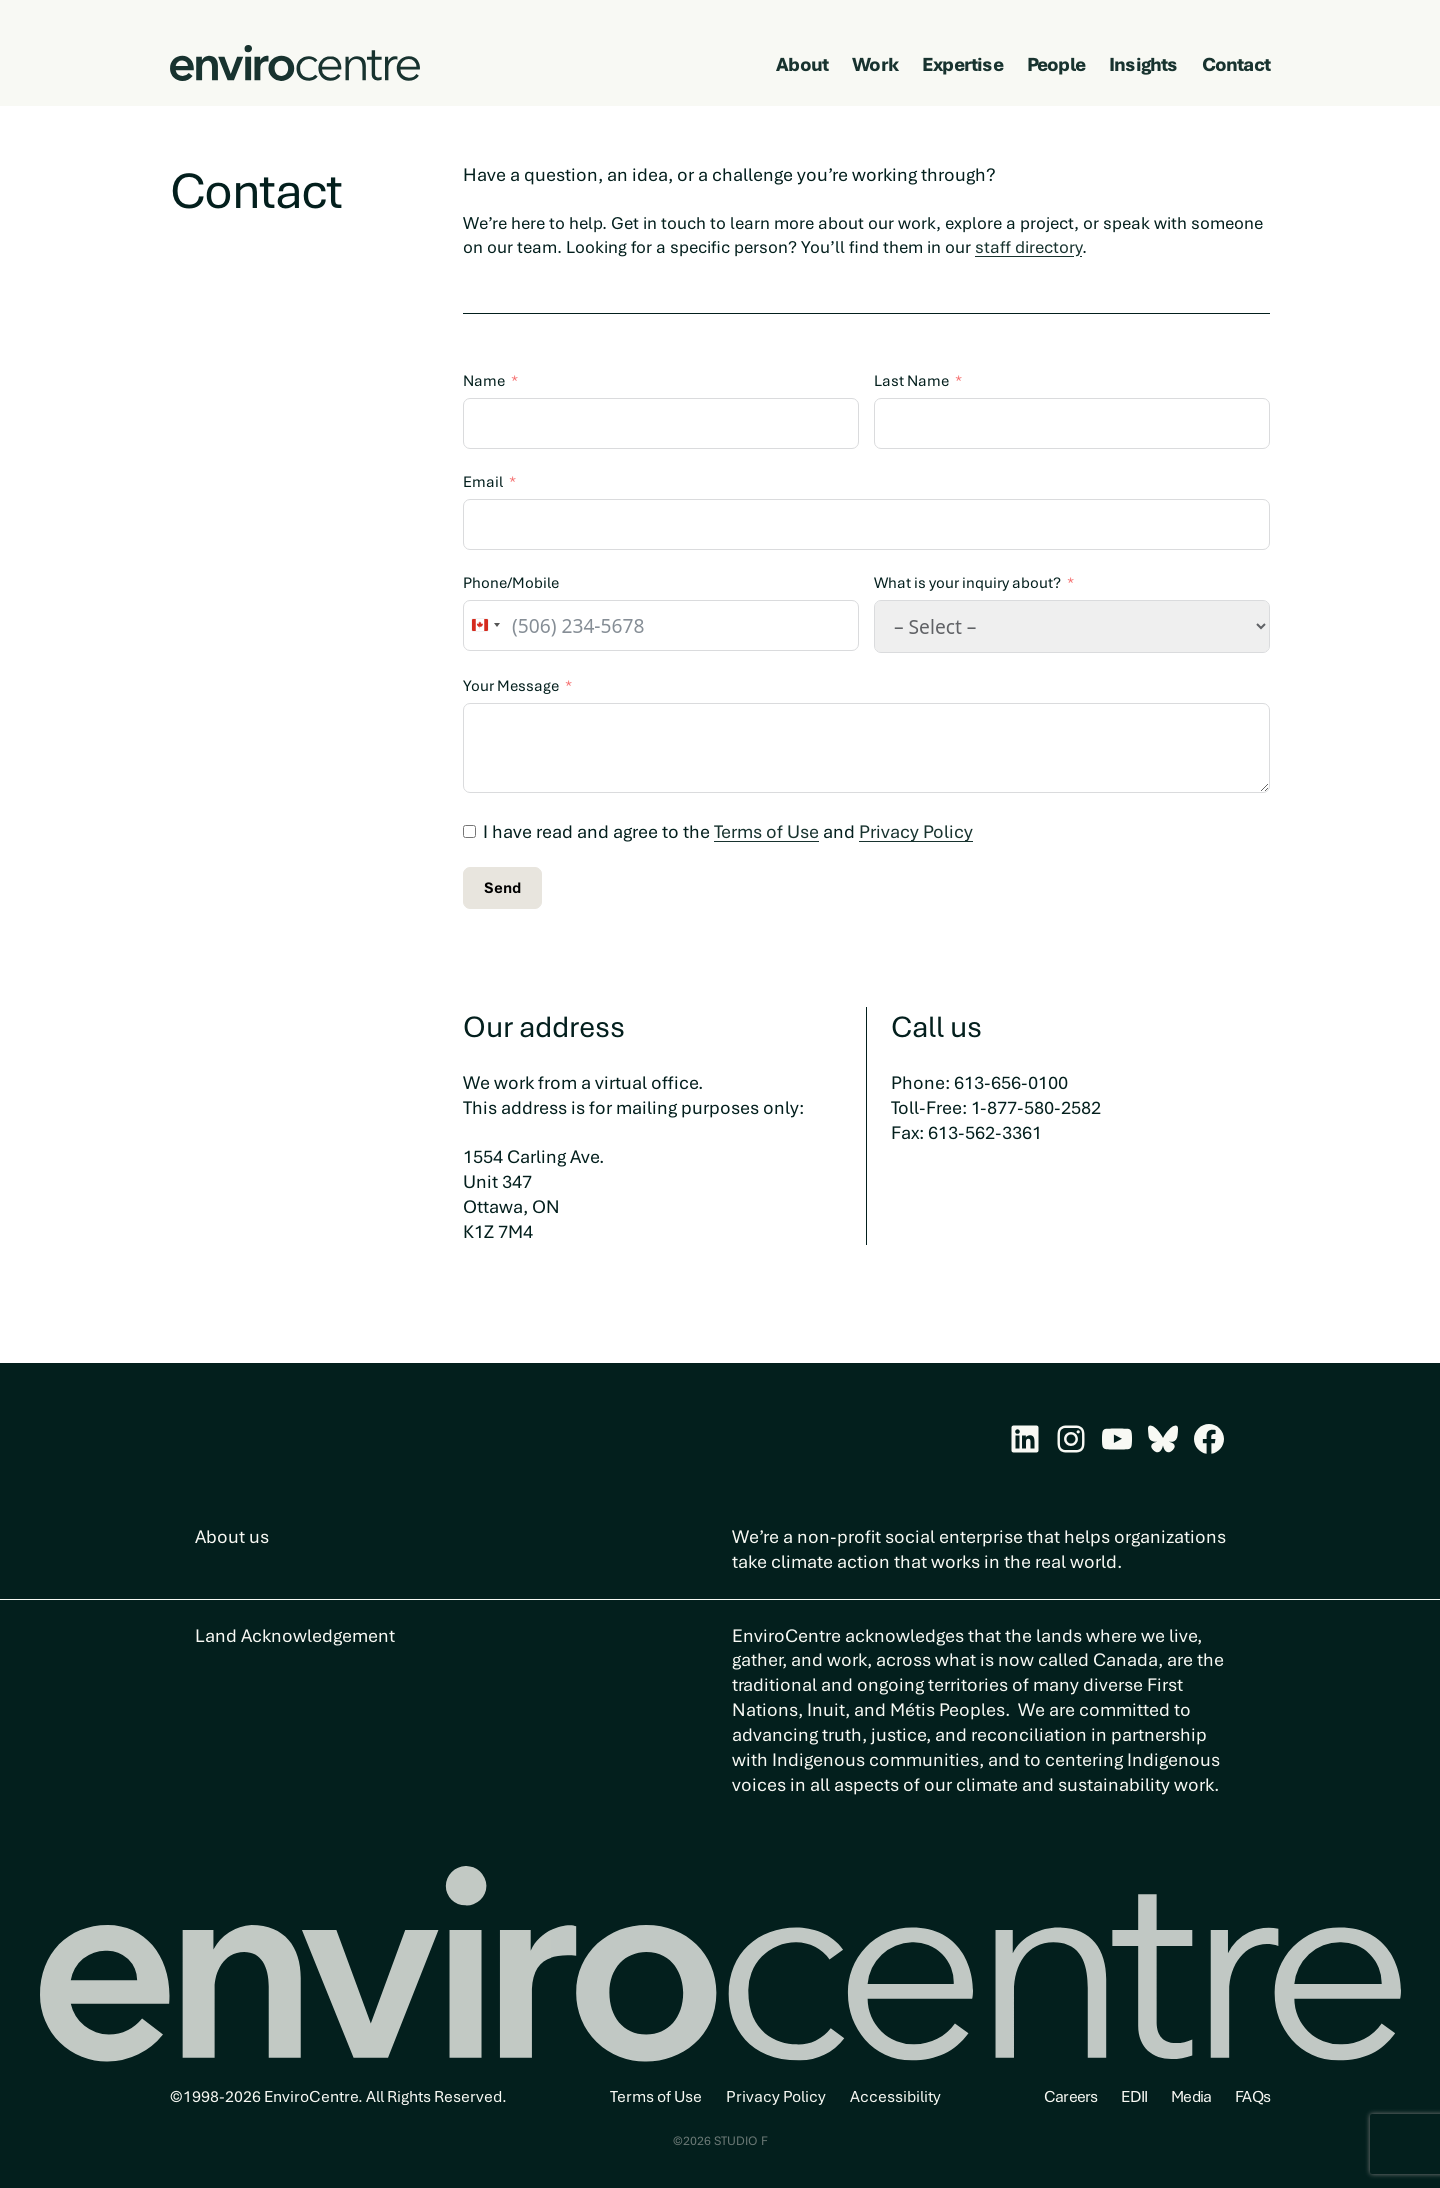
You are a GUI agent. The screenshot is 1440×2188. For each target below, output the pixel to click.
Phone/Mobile (511, 583)
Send (502, 888)
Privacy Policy (916, 831)
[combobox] (485, 625)
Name (484, 381)
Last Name (911, 381)
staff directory (1028, 247)
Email (483, 482)
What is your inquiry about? (967, 583)
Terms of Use (766, 831)
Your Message (511, 686)
